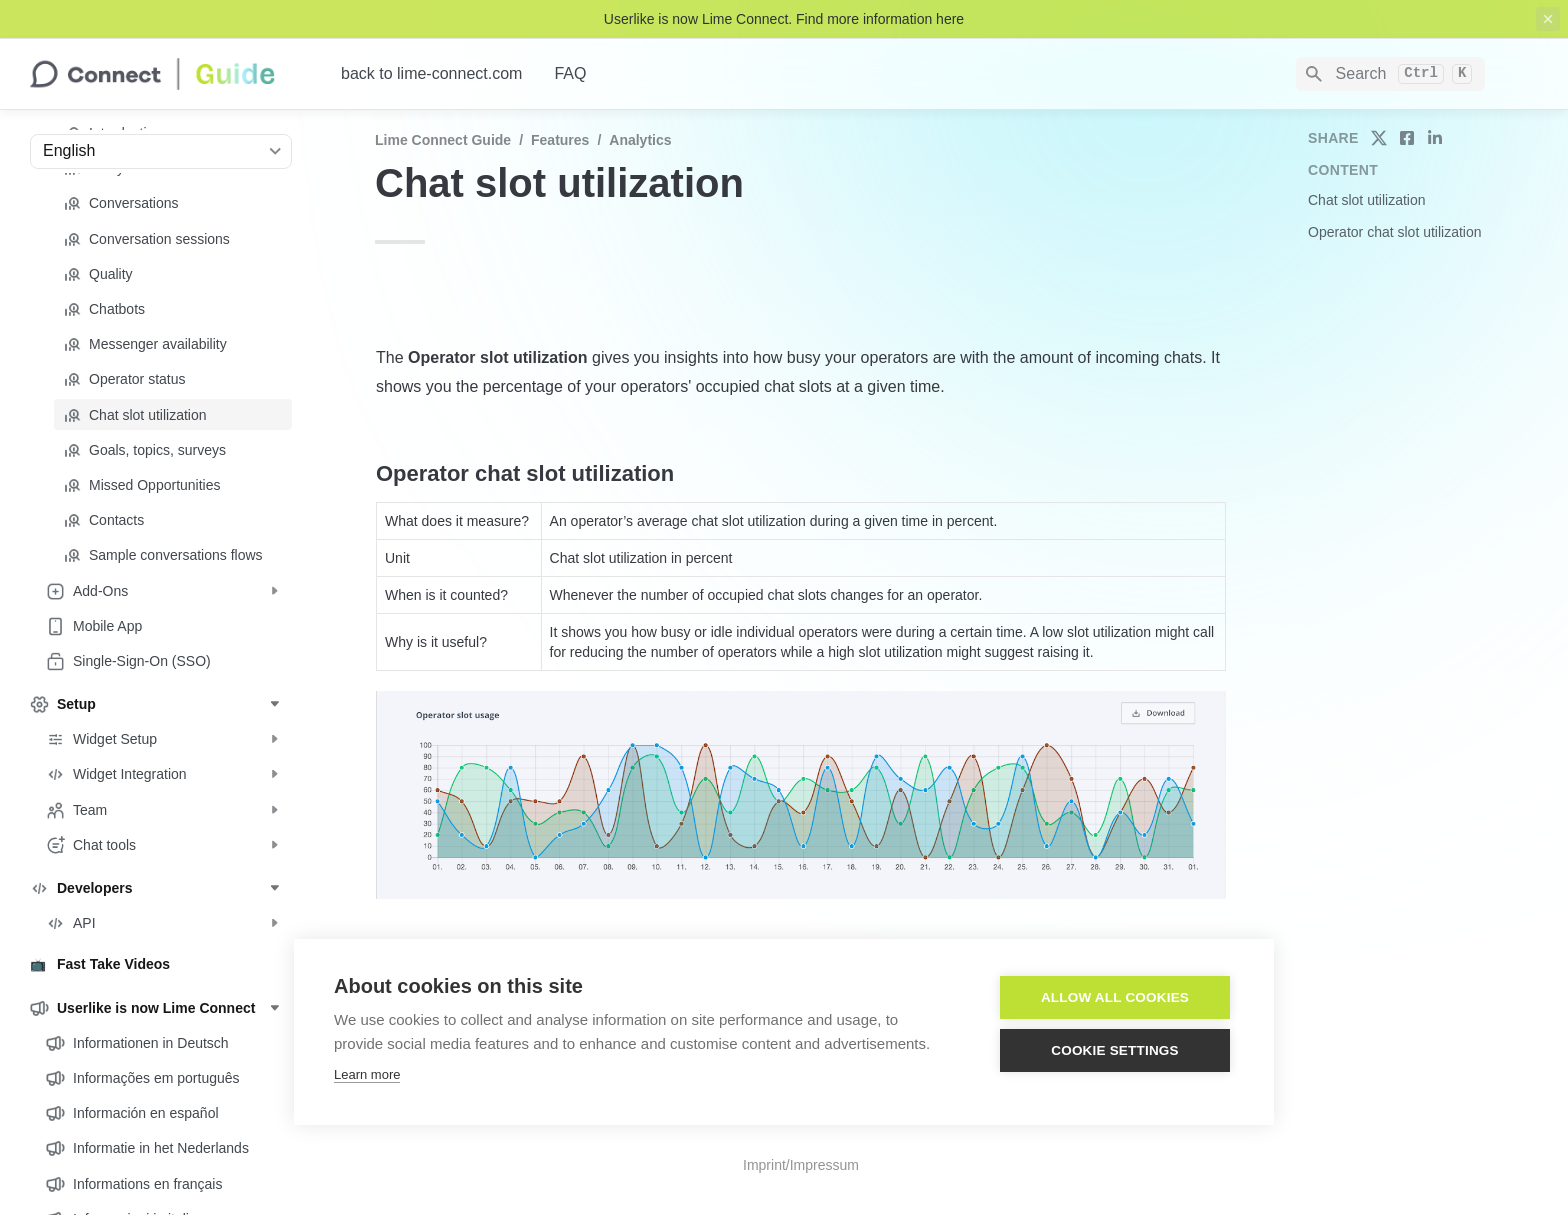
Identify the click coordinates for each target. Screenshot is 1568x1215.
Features (560, 140)
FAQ (570, 73)
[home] (169, 74)
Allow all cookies (1115, 997)
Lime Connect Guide (443, 140)
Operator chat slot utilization (1395, 232)
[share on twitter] (1379, 138)
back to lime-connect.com (431, 73)
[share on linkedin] (1435, 138)
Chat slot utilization (1367, 200)
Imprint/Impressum (801, 1165)
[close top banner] (1548, 19)
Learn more (367, 1074)
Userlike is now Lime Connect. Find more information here (784, 19)
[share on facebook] (1407, 138)
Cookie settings (1115, 1050)
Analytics (640, 140)
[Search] (1390, 74)
